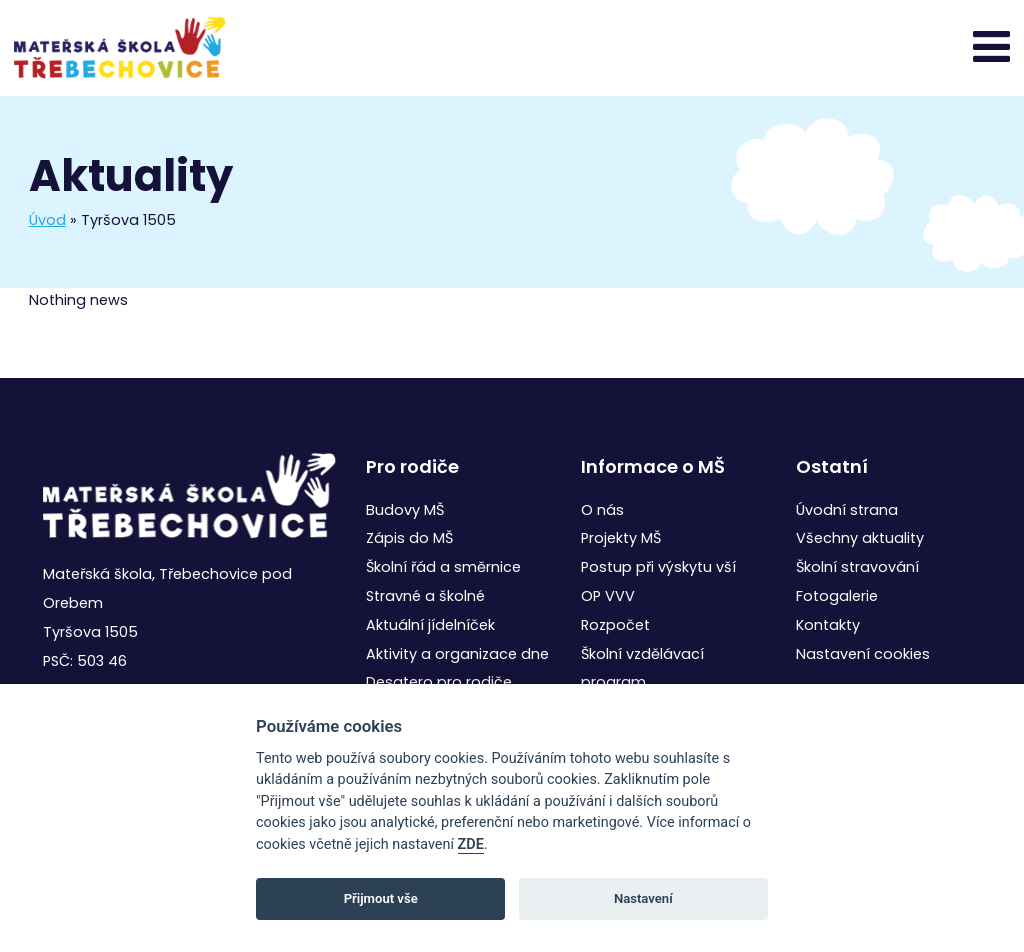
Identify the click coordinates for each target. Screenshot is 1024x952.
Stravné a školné (425, 596)
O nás (602, 510)
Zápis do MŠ (409, 538)
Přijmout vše (381, 898)
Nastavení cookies (863, 654)
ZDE (471, 844)
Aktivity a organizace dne (457, 654)
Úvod (47, 220)
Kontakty (828, 625)
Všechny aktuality (860, 538)
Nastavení (643, 898)
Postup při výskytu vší (658, 567)
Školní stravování (857, 567)
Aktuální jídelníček (430, 625)
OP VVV (608, 596)
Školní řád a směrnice (443, 567)
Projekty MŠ (621, 538)
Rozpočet (615, 625)
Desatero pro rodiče (439, 682)
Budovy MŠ (405, 510)
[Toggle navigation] (991, 47)
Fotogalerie (837, 596)
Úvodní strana (847, 510)
